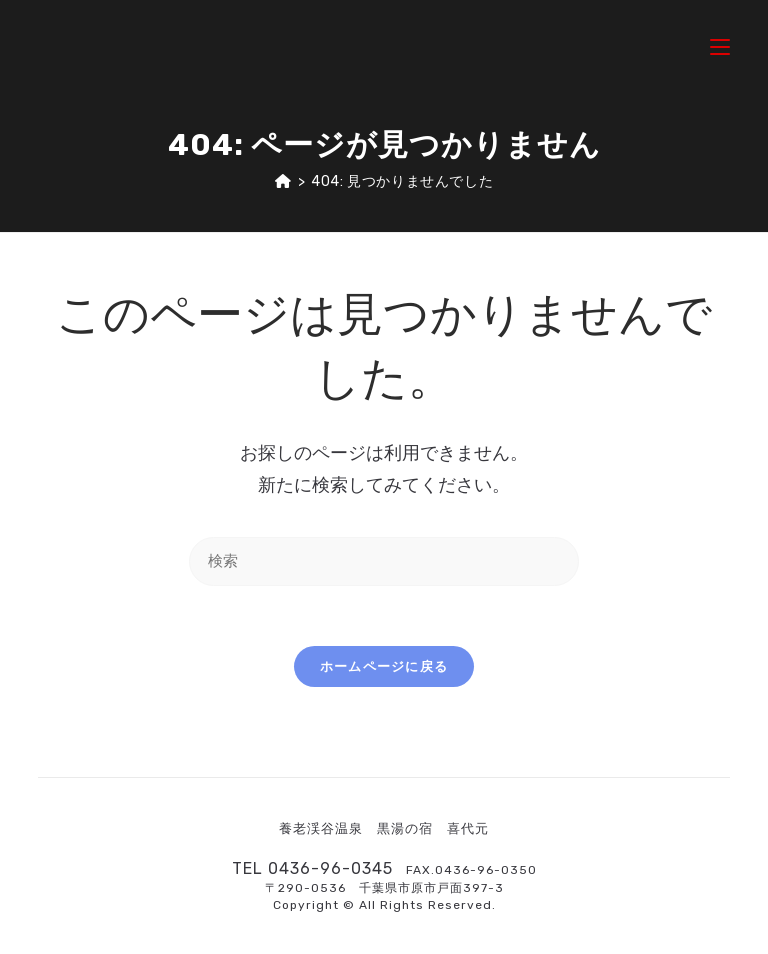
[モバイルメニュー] (720, 44)
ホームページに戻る (384, 666)
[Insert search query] (384, 561)
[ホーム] (283, 181)
